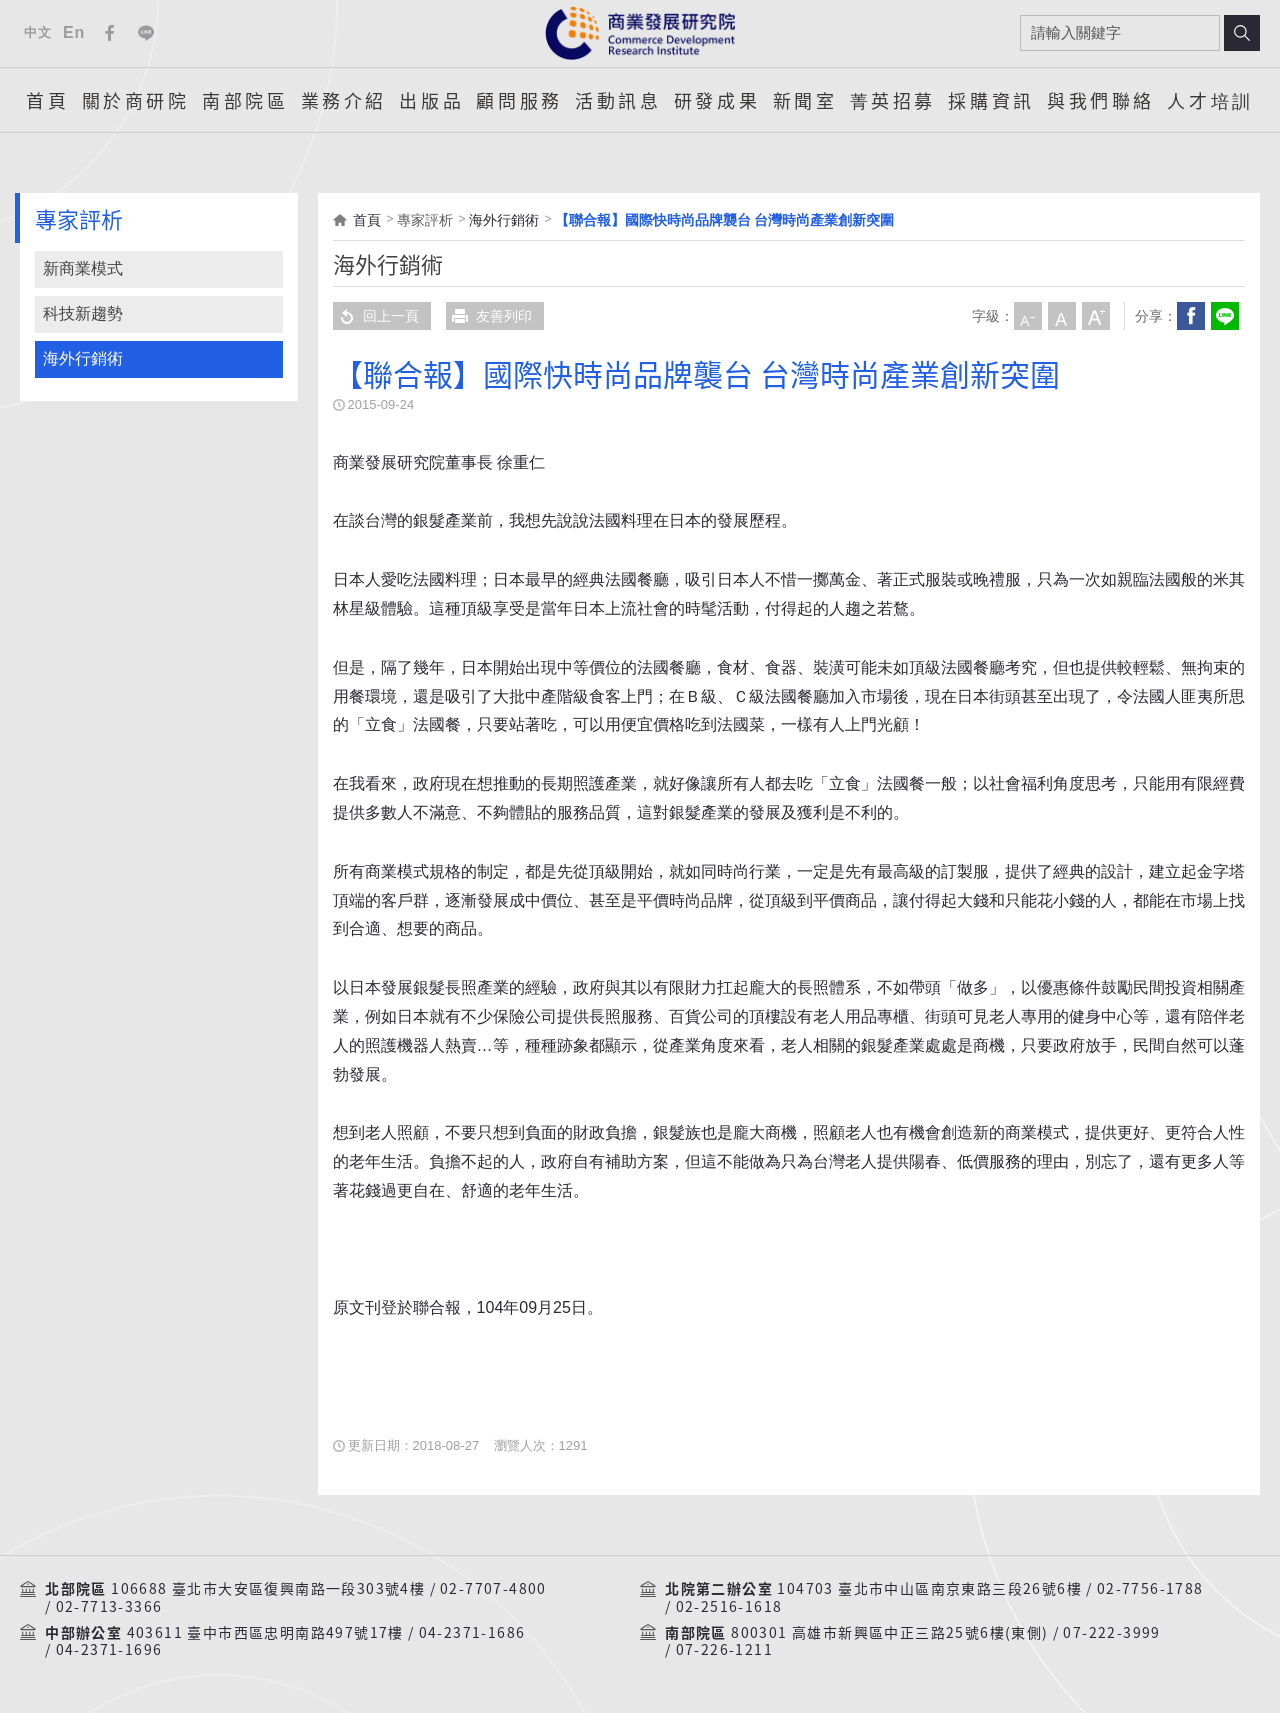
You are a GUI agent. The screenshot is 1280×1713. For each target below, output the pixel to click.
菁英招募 (893, 100)
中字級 (1062, 316)
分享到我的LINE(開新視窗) (1225, 316)
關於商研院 (136, 100)
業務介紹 (344, 100)
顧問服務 (519, 100)
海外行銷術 (83, 358)
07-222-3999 (1111, 1633)
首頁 (47, 100)
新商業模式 (83, 268)
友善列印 (489, 316)
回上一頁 (376, 316)
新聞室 (805, 100)
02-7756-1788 (1150, 1589)
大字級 (1096, 316)
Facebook (110, 33)
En (74, 32)
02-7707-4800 (493, 1589)
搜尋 (1242, 33)
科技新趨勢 (83, 313)
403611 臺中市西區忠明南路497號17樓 (265, 1633)
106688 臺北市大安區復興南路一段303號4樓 (268, 1589)
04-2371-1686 (472, 1633)
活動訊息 (618, 100)
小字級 (1028, 316)
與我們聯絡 (1101, 100)
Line (146, 33)
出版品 (431, 100)
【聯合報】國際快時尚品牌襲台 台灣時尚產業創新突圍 (725, 220)
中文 (37, 32)
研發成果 (717, 100)
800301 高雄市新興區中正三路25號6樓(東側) (889, 1633)
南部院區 (245, 100)
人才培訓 (1210, 100)
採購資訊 (991, 100)
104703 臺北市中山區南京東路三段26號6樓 (929, 1589)
